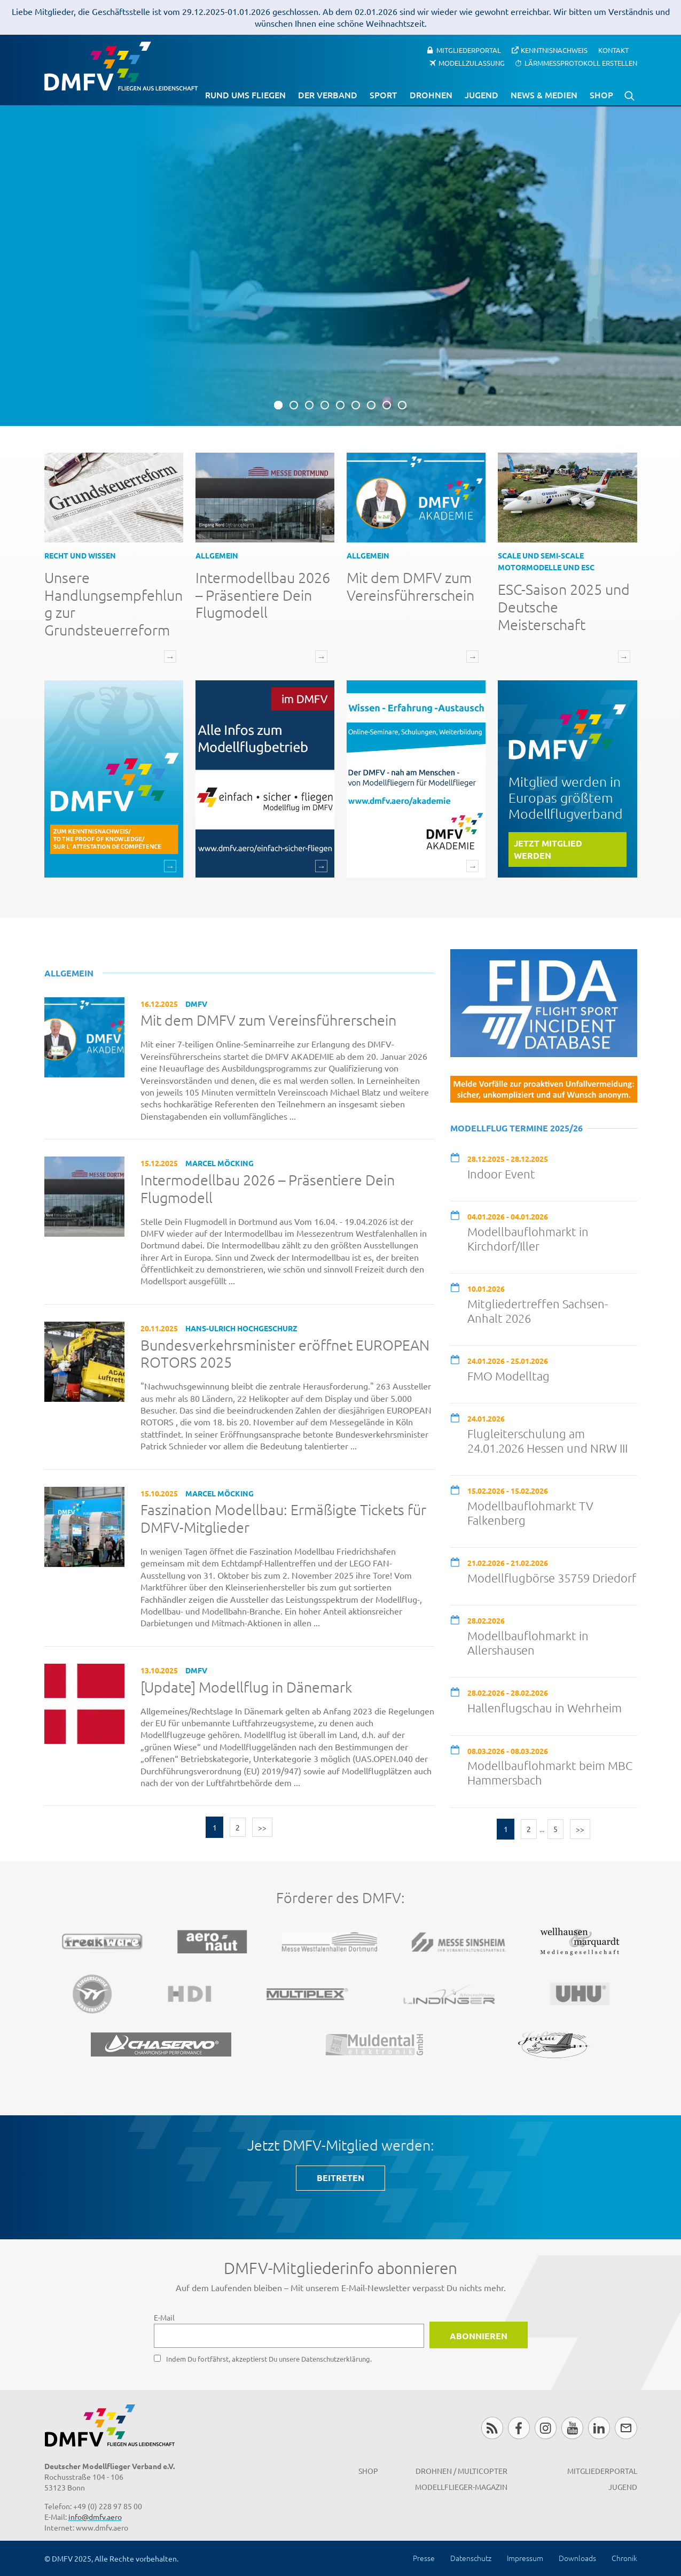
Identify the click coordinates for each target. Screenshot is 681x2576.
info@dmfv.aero (95, 2516)
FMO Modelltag (508, 1376)
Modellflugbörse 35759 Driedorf (551, 1578)
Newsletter (626, 2428)
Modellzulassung (472, 62)
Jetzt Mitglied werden (548, 848)
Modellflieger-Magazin (461, 2487)
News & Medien (544, 94)
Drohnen (431, 94)
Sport (383, 94)
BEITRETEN (340, 2177)
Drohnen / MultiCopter (461, 2471)
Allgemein (216, 555)
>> (262, 1827)
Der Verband (327, 94)
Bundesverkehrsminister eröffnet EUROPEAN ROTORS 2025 (284, 1354)
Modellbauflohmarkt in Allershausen (528, 1642)
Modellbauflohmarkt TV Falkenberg (530, 1513)
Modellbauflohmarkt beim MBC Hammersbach (549, 1772)
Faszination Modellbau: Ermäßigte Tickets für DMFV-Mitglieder (283, 1518)
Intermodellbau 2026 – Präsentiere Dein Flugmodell (262, 595)
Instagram (546, 2428)
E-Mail (164, 2317)
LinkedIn (599, 2428)
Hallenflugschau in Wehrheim (544, 1707)
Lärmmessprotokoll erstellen (581, 62)
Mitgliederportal (468, 50)
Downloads (577, 2557)
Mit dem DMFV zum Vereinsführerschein (410, 586)
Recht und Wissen (80, 555)
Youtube (572, 2428)
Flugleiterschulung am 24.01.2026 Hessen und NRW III (547, 1440)
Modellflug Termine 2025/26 (516, 1128)
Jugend (481, 94)
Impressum (525, 2557)
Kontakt (613, 50)
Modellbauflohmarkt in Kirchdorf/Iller (528, 1238)
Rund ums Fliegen (245, 94)
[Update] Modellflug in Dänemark (246, 1687)
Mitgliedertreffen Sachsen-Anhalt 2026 (537, 1311)
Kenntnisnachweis (554, 50)
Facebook (519, 2428)
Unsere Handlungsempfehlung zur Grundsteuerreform (113, 604)
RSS (492, 2428)
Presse (424, 2557)
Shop (601, 94)
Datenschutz (470, 2557)
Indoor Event (501, 1174)
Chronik (624, 2557)
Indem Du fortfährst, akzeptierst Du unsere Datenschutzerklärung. (269, 2358)
